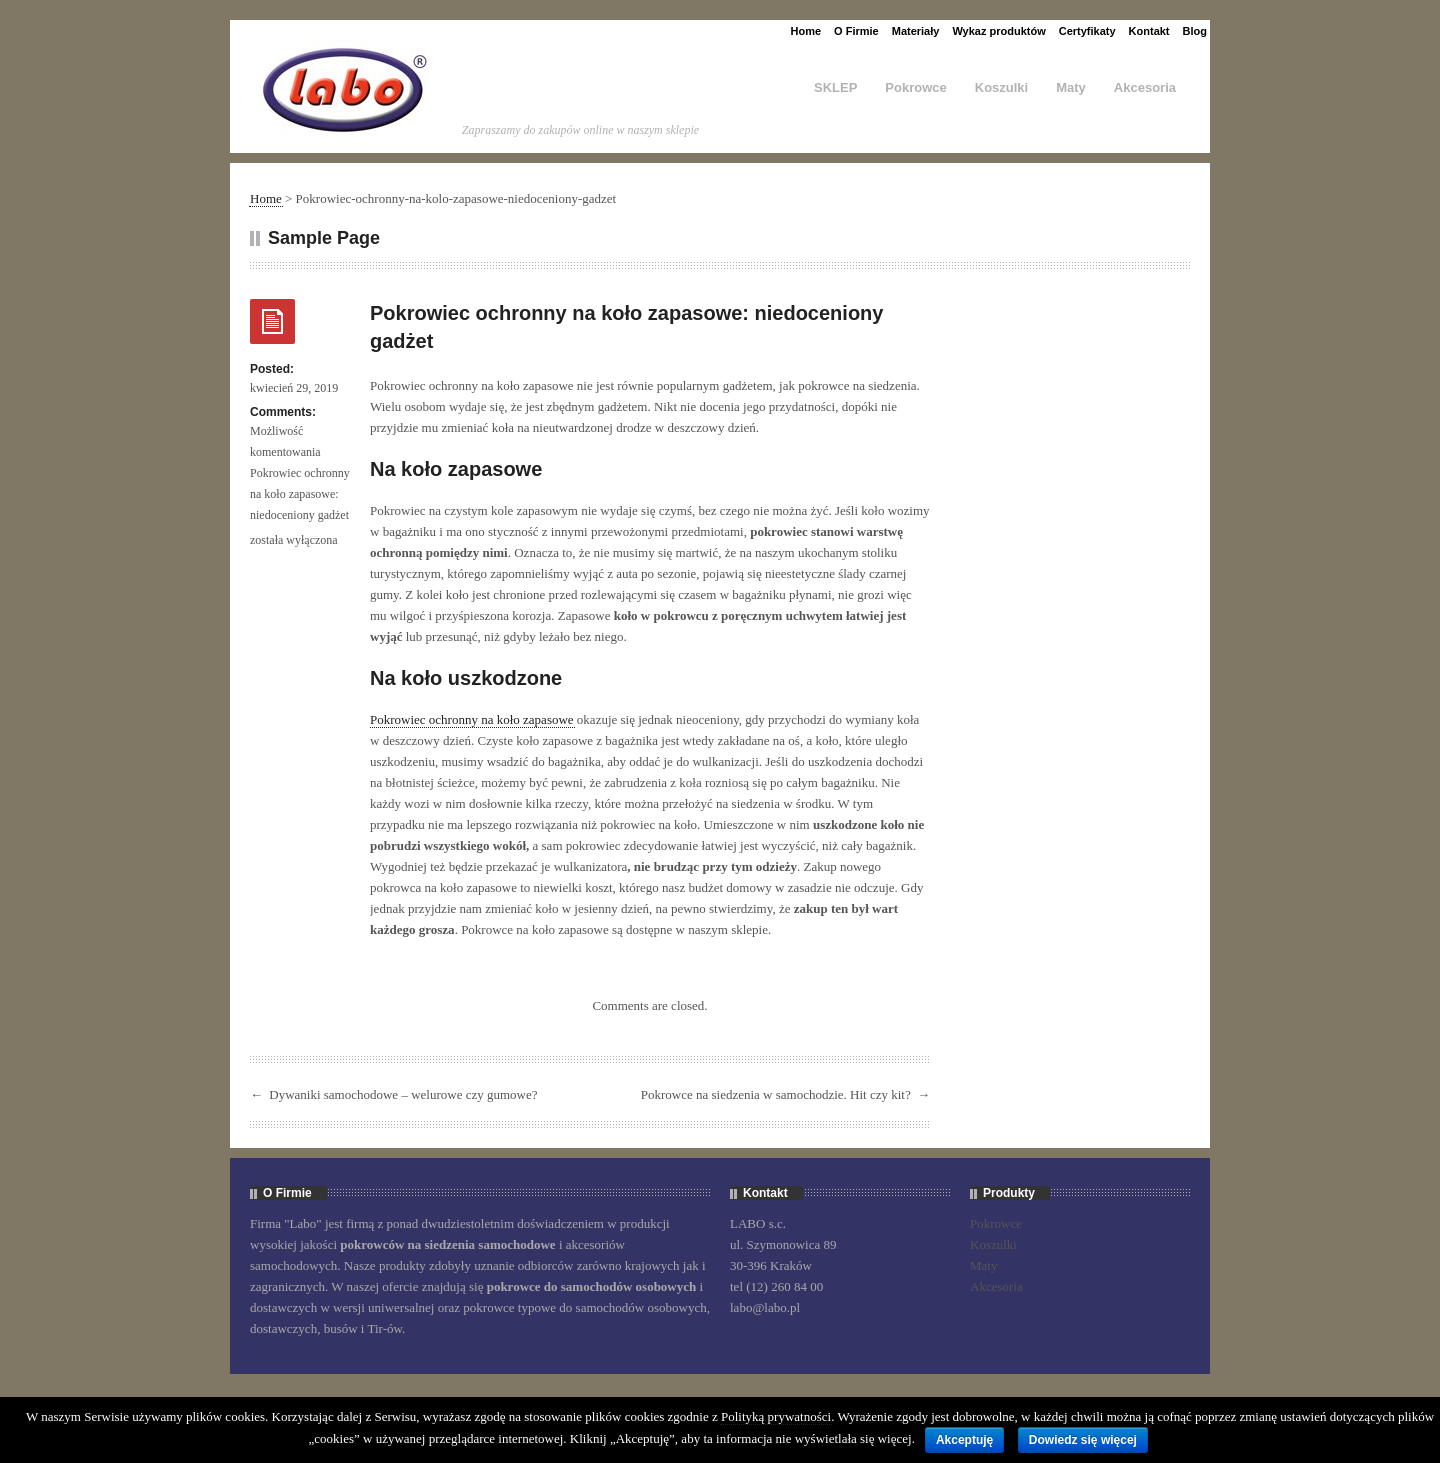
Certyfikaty (1087, 31)
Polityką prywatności (776, 1416)
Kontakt (1149, 31)
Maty (1071, 87)
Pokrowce (915, 87)
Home (806, 31)
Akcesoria (1145, 87)
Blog (1195, 31)
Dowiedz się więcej (1083, 1440)
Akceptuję (964, 1440)
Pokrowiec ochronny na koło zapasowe (472, 719)
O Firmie (856, 31)
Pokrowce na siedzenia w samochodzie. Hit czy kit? (776, 1094)
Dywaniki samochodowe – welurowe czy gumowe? (403, 1094)
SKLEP (835, 87)
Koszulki (1001, 87)
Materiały (916, 31)
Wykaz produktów (998, 31)
